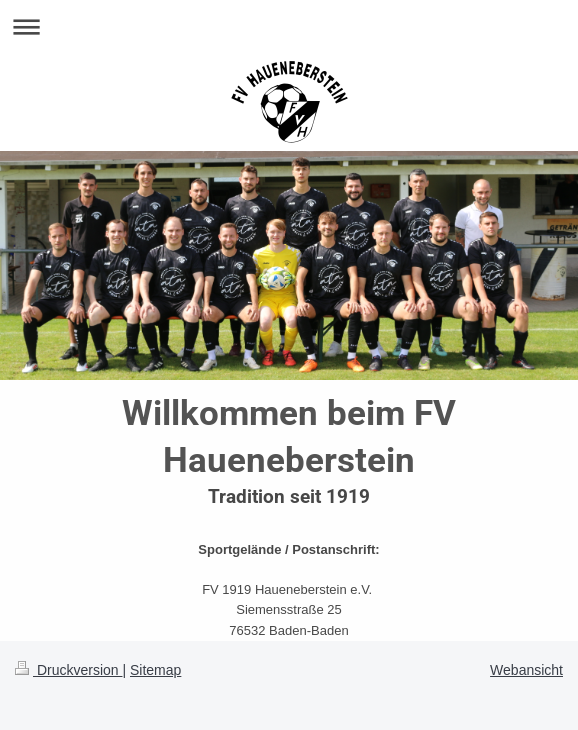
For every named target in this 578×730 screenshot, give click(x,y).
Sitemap (155, 670)
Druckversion (68, 670)
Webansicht (526, 670)
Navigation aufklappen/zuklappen (289, 26)
